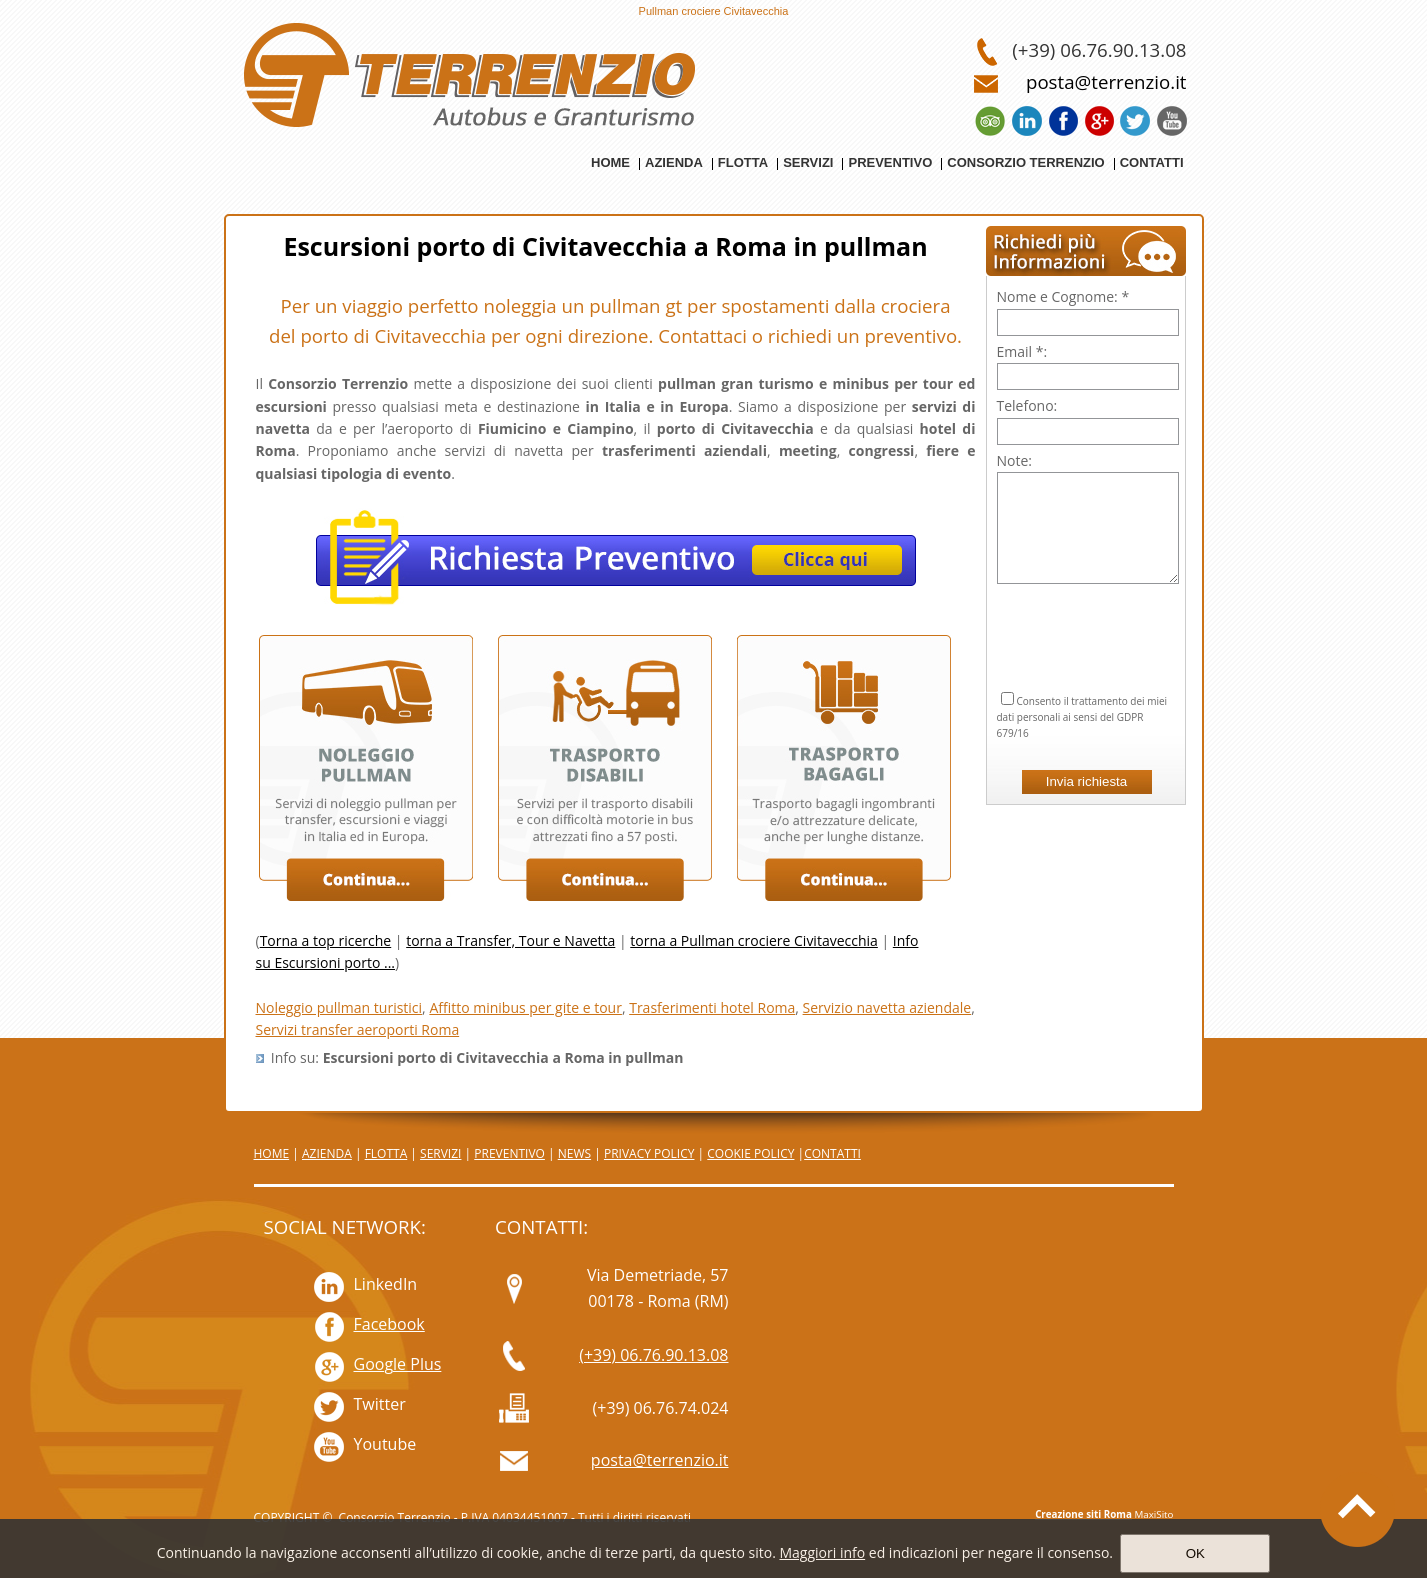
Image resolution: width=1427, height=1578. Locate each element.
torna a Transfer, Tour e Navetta (510, 940)
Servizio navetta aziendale (887, 1007)
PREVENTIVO (509, 1153)
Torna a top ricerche (326, 940)
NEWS (574, 1153)
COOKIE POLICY (750, 1153)
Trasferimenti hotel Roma (712, 1007)
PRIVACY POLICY (649, 1153)
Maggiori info (822, 1552)
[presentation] (1088, 612)
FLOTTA (386, 1153)
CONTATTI (832, 1153)
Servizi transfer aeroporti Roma (358, 1029)
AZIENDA (327, 1153)
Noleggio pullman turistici (339, 1007)
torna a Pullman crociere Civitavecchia (754, 940)
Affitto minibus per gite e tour (525, 1007)
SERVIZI (440, 1153)
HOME (272, 1153)
